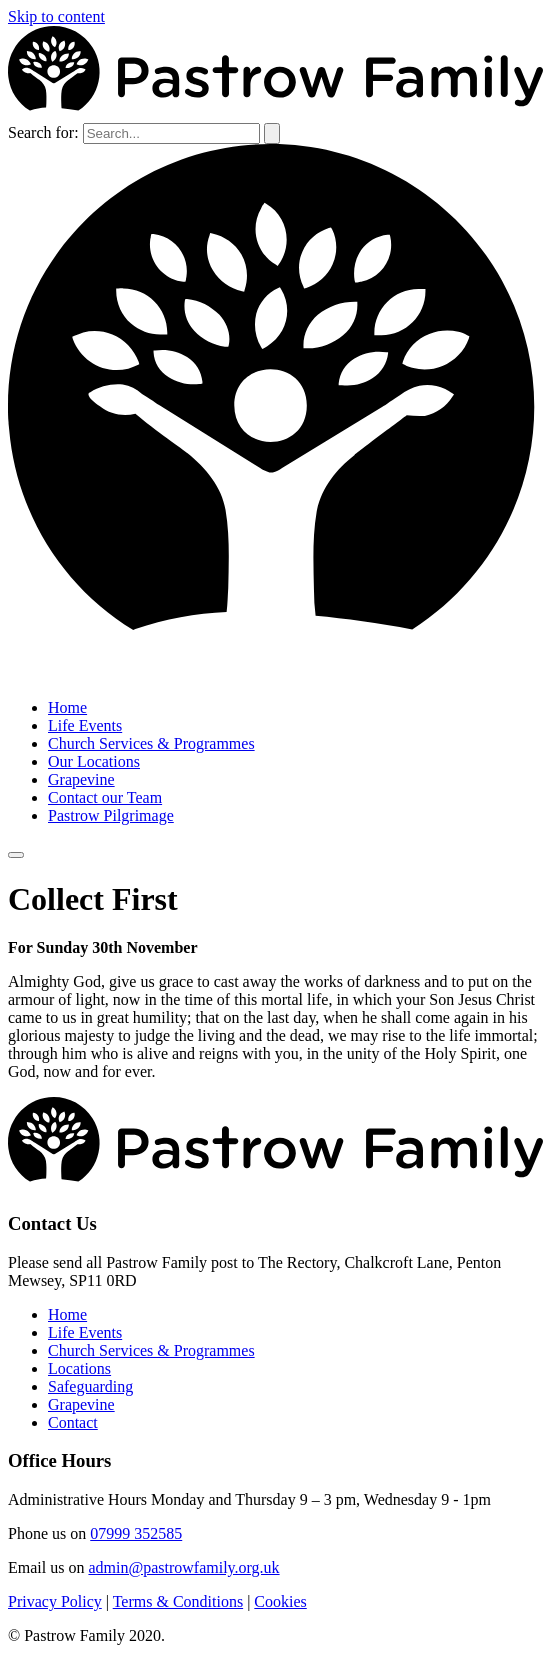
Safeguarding (90, 1386)
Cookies (280, 1601)
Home (67, 707)
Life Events (85, 725)
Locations (79, 1368)
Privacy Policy (55, 1601)
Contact (73, 1422)
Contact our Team (105, 797)
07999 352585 (136, 1533)
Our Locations (94, 761)
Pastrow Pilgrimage (111, 815)
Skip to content (56, 16)
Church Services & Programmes (151, 743)
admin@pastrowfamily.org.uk (183, 1567)
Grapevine (81, 779)
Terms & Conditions (178, 1601)
